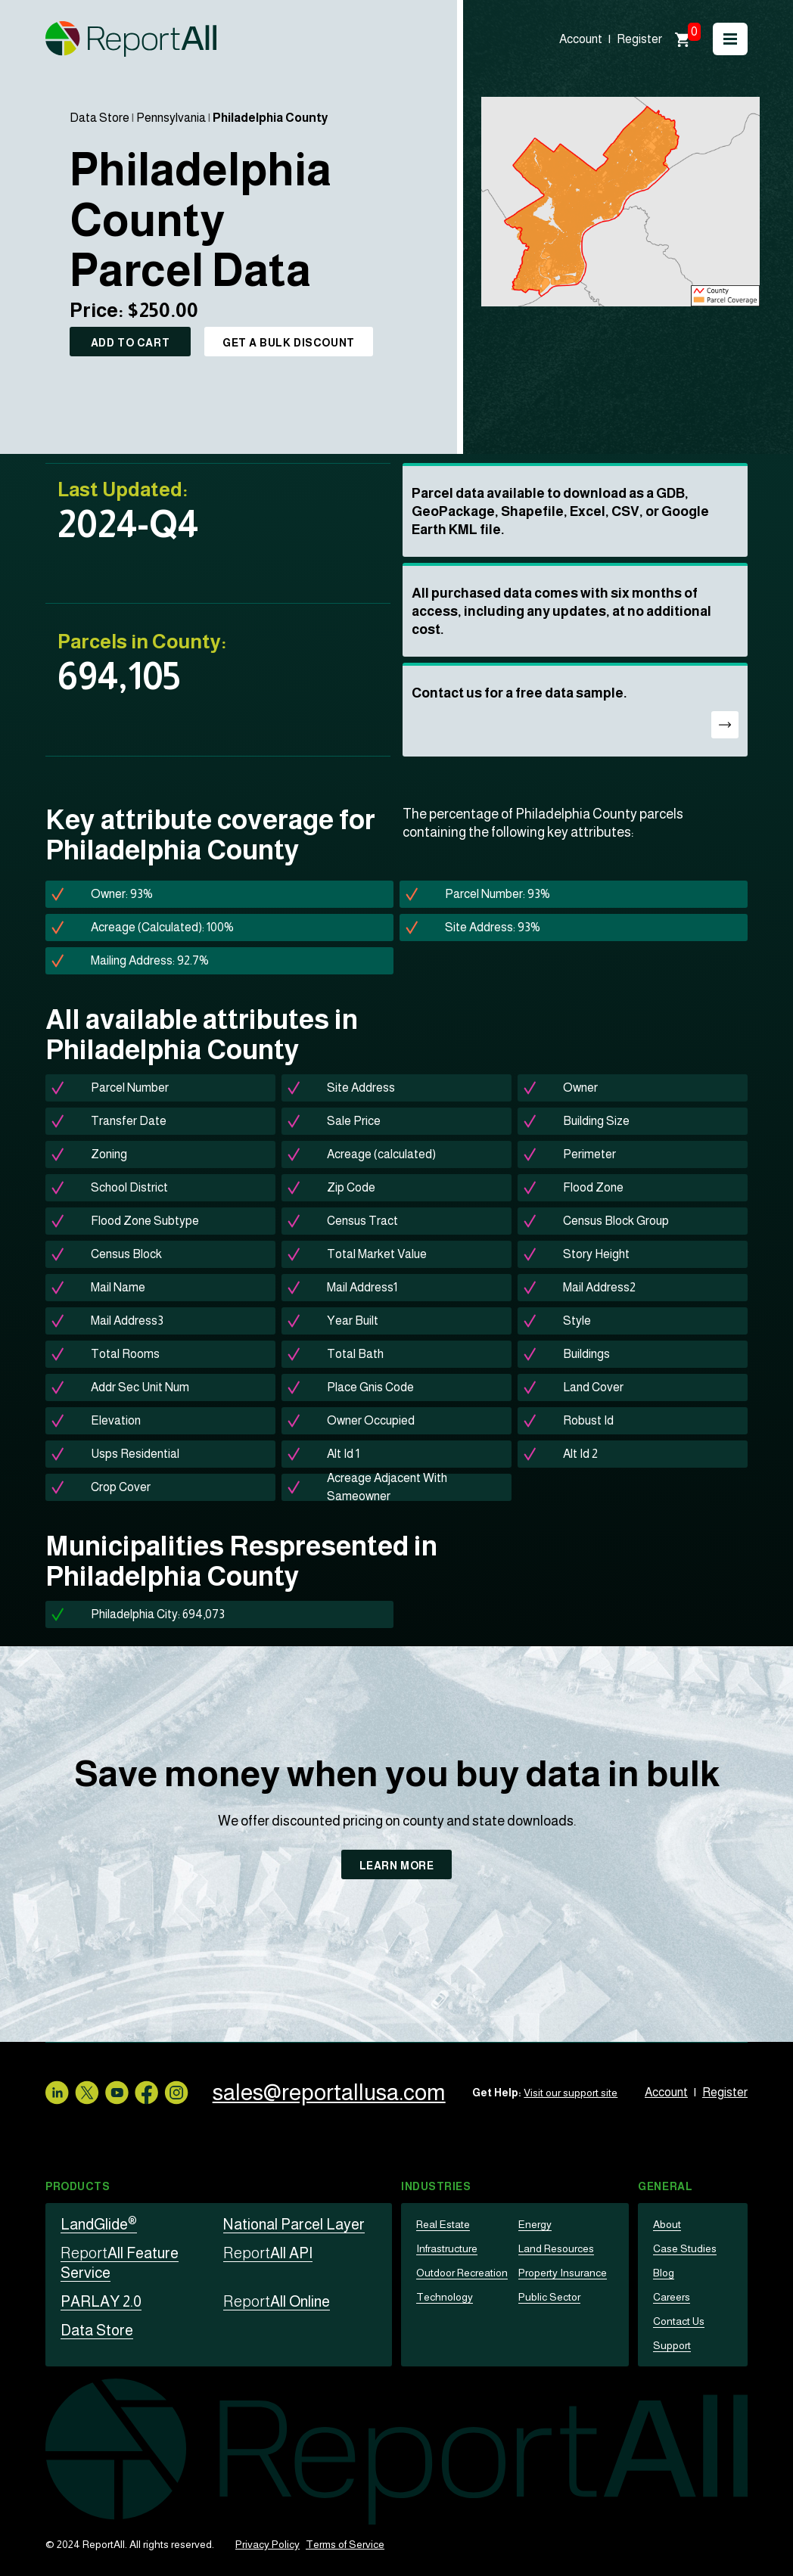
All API (268, 2253)
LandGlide (99, 2224)
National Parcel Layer (294, 2224)
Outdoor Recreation (462, 2273)
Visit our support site (571, 2093)
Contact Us (678, 2321)
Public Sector (549, 2297)
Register (639, 39)
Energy (535, 2224)
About (667, 2224)
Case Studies (685, 2248)
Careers (671, 2297)
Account (580, 39)
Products (77, 2186)
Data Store (99, 117)
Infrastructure (446, 2248)
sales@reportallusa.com (329, 2092)
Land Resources (556, 2248)
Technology (444, 2297)
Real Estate (443, 2224)
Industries (436, 2186)
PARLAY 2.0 (101, 2301)
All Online (276, 2301)
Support (672, 2345)
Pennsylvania (171, 117)
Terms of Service (345, 2544)
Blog (663, 2273)
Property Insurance (562, 2273)
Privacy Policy (267, 2544)
